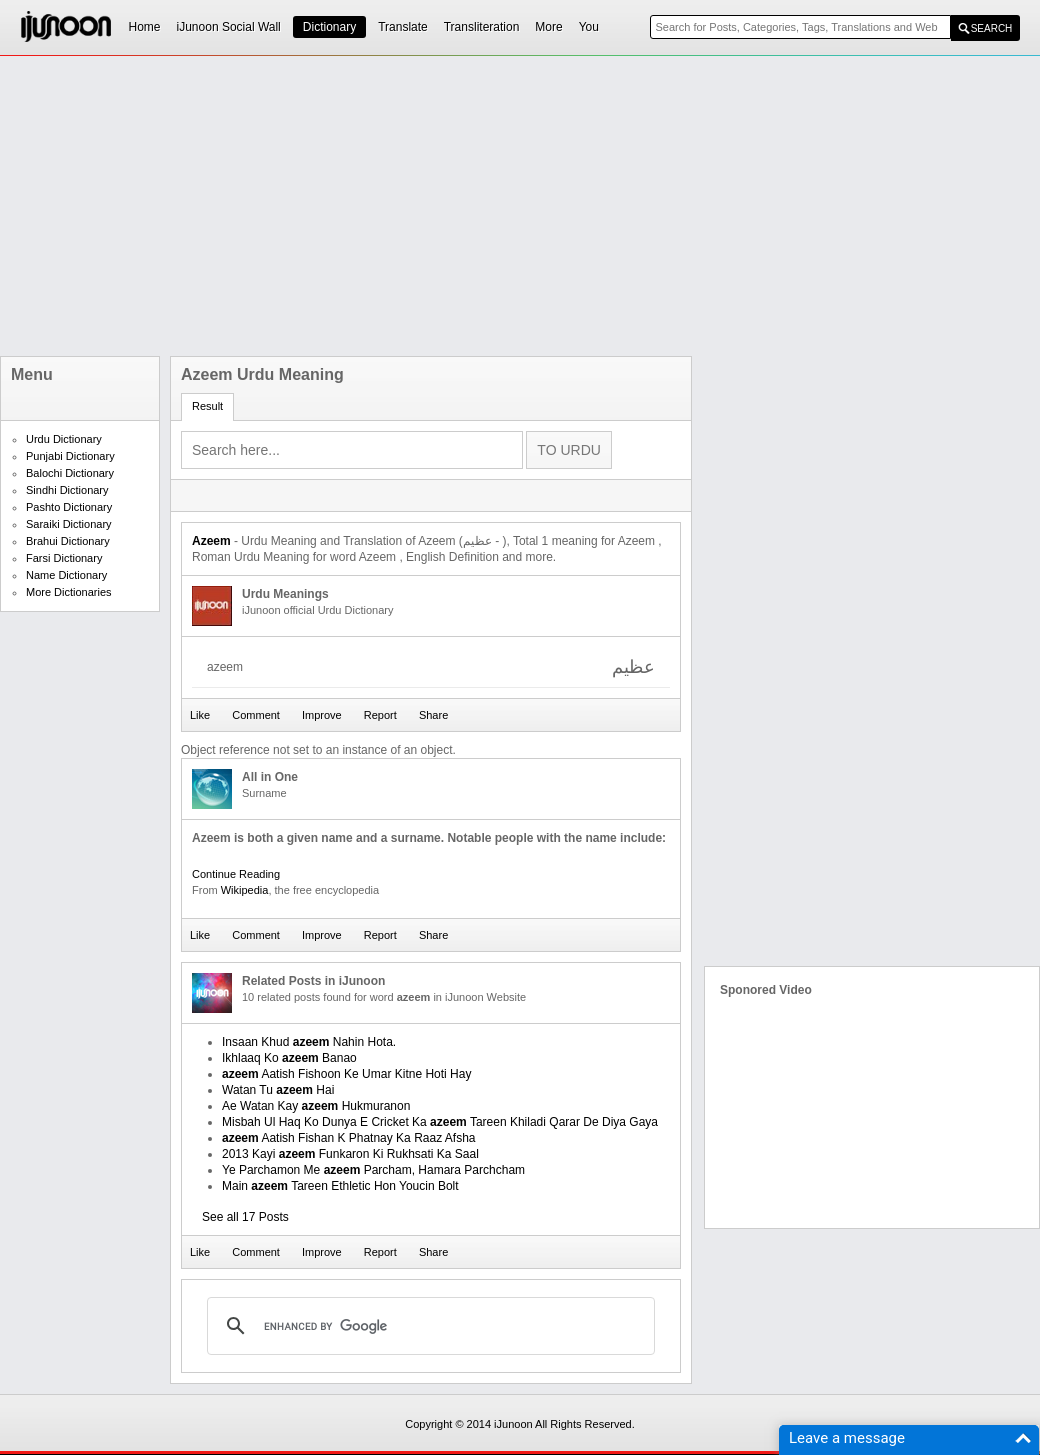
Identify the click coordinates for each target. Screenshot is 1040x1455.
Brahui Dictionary (68, 541)
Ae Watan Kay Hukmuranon (316, 1106)
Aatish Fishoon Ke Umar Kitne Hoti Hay (346, 1074)
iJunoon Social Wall (229, 27)
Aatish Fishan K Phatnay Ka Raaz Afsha (349, 1138)
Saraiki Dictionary (69, 524)
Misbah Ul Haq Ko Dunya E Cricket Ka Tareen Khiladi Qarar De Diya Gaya (440, 1122)
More (548, 27)
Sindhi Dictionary (67, 490)
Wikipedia (245, 890)
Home (145, 27)
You (589, 27)
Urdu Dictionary (64, 439)
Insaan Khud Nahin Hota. (309, 1042)
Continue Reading (236, 874)
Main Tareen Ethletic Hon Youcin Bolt (340, 1186)
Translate (403, 27)
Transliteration (482, 27)
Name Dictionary (66, 575)
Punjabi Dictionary (70, 456)
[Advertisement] (490, 206)
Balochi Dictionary (70, 473)
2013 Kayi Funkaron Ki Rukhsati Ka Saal (350, 1154)
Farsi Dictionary (64, 558)
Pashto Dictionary (69, 507)
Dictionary (329, 27)
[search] (428, 1326)
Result (207, 406)
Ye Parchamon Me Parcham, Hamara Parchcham (373, 1170)
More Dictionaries (69, 592)
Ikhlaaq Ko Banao (289, 1058)
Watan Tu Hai (278, 1090)
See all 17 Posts (245, 1217)
